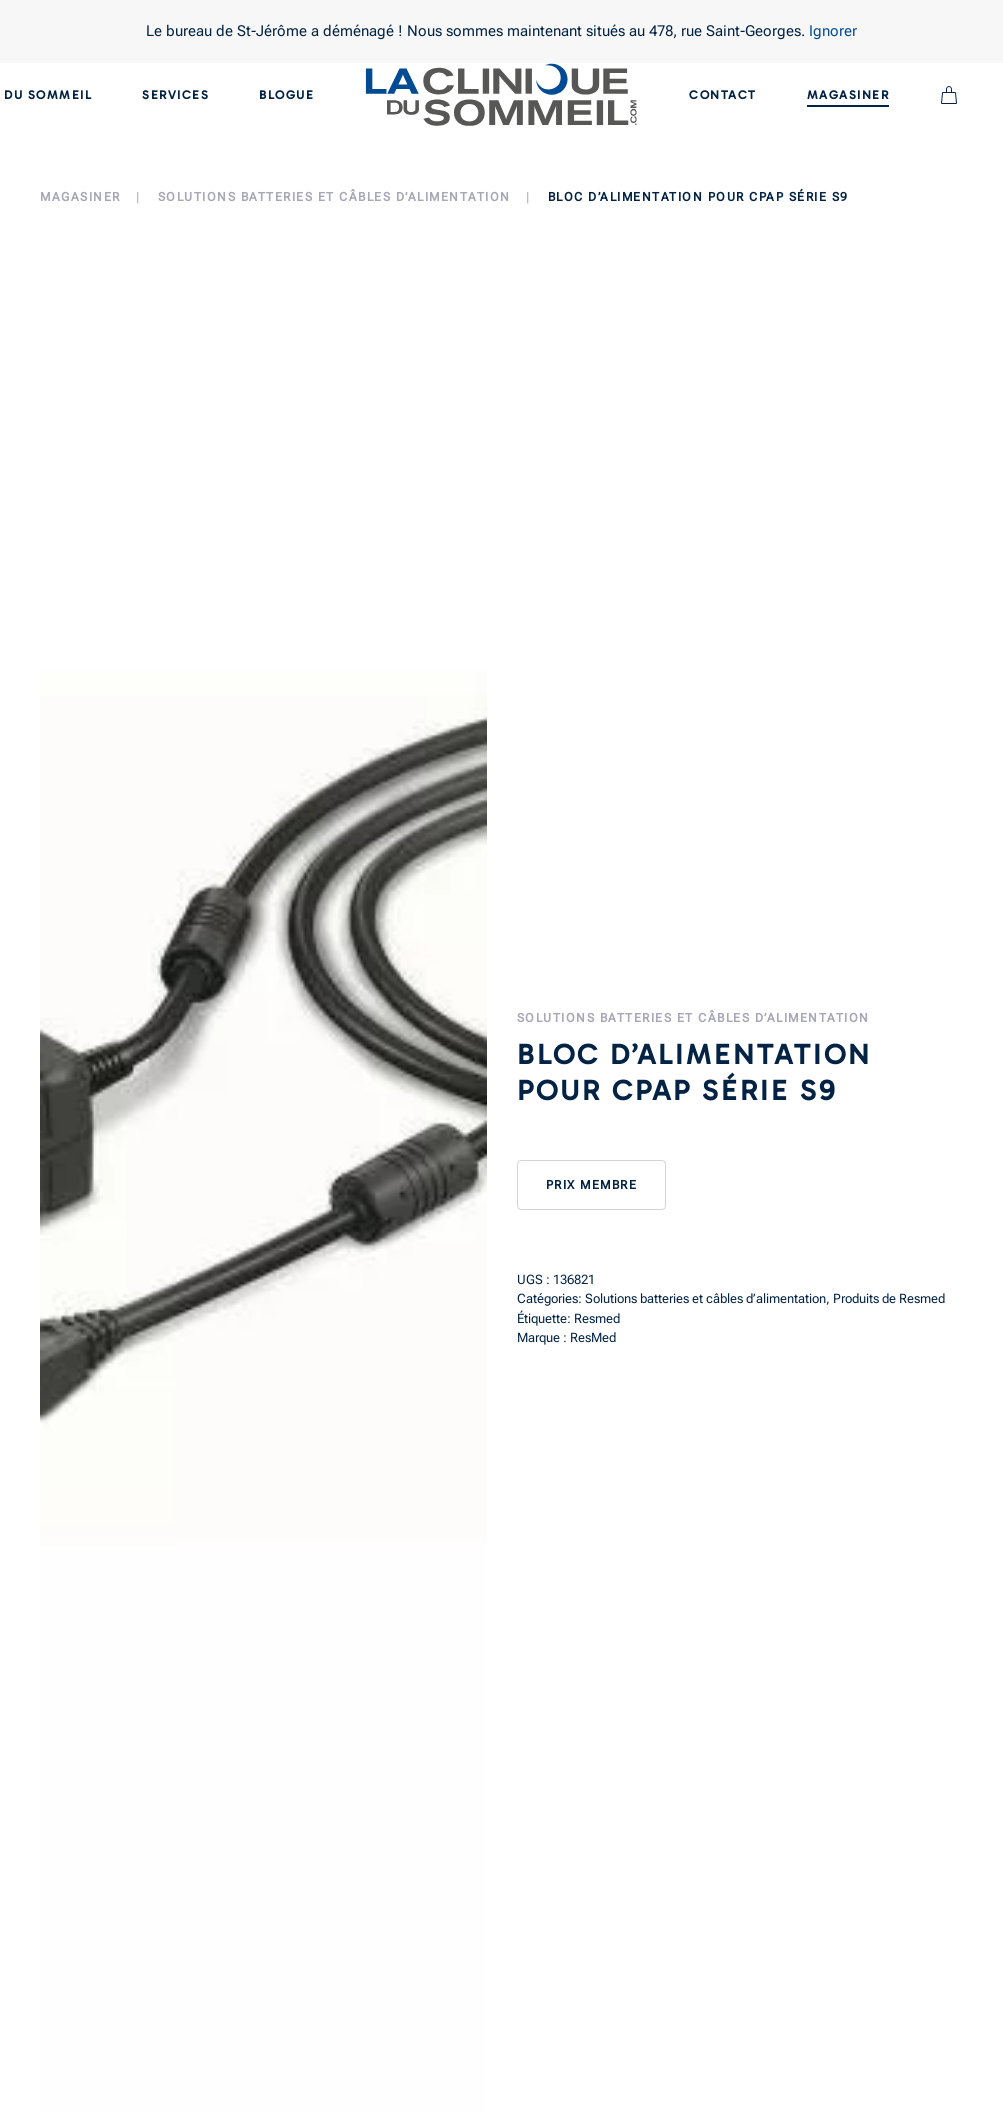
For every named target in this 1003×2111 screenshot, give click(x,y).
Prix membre (592, 1185)
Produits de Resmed (889, 1298)
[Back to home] (501, 95)
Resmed (597, 1318)
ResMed (593, 1337)
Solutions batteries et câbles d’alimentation (693, 1018)
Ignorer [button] (833, 31)
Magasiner (848, 95)
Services (175, 95)
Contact (723, 95)
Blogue (286, 95)
